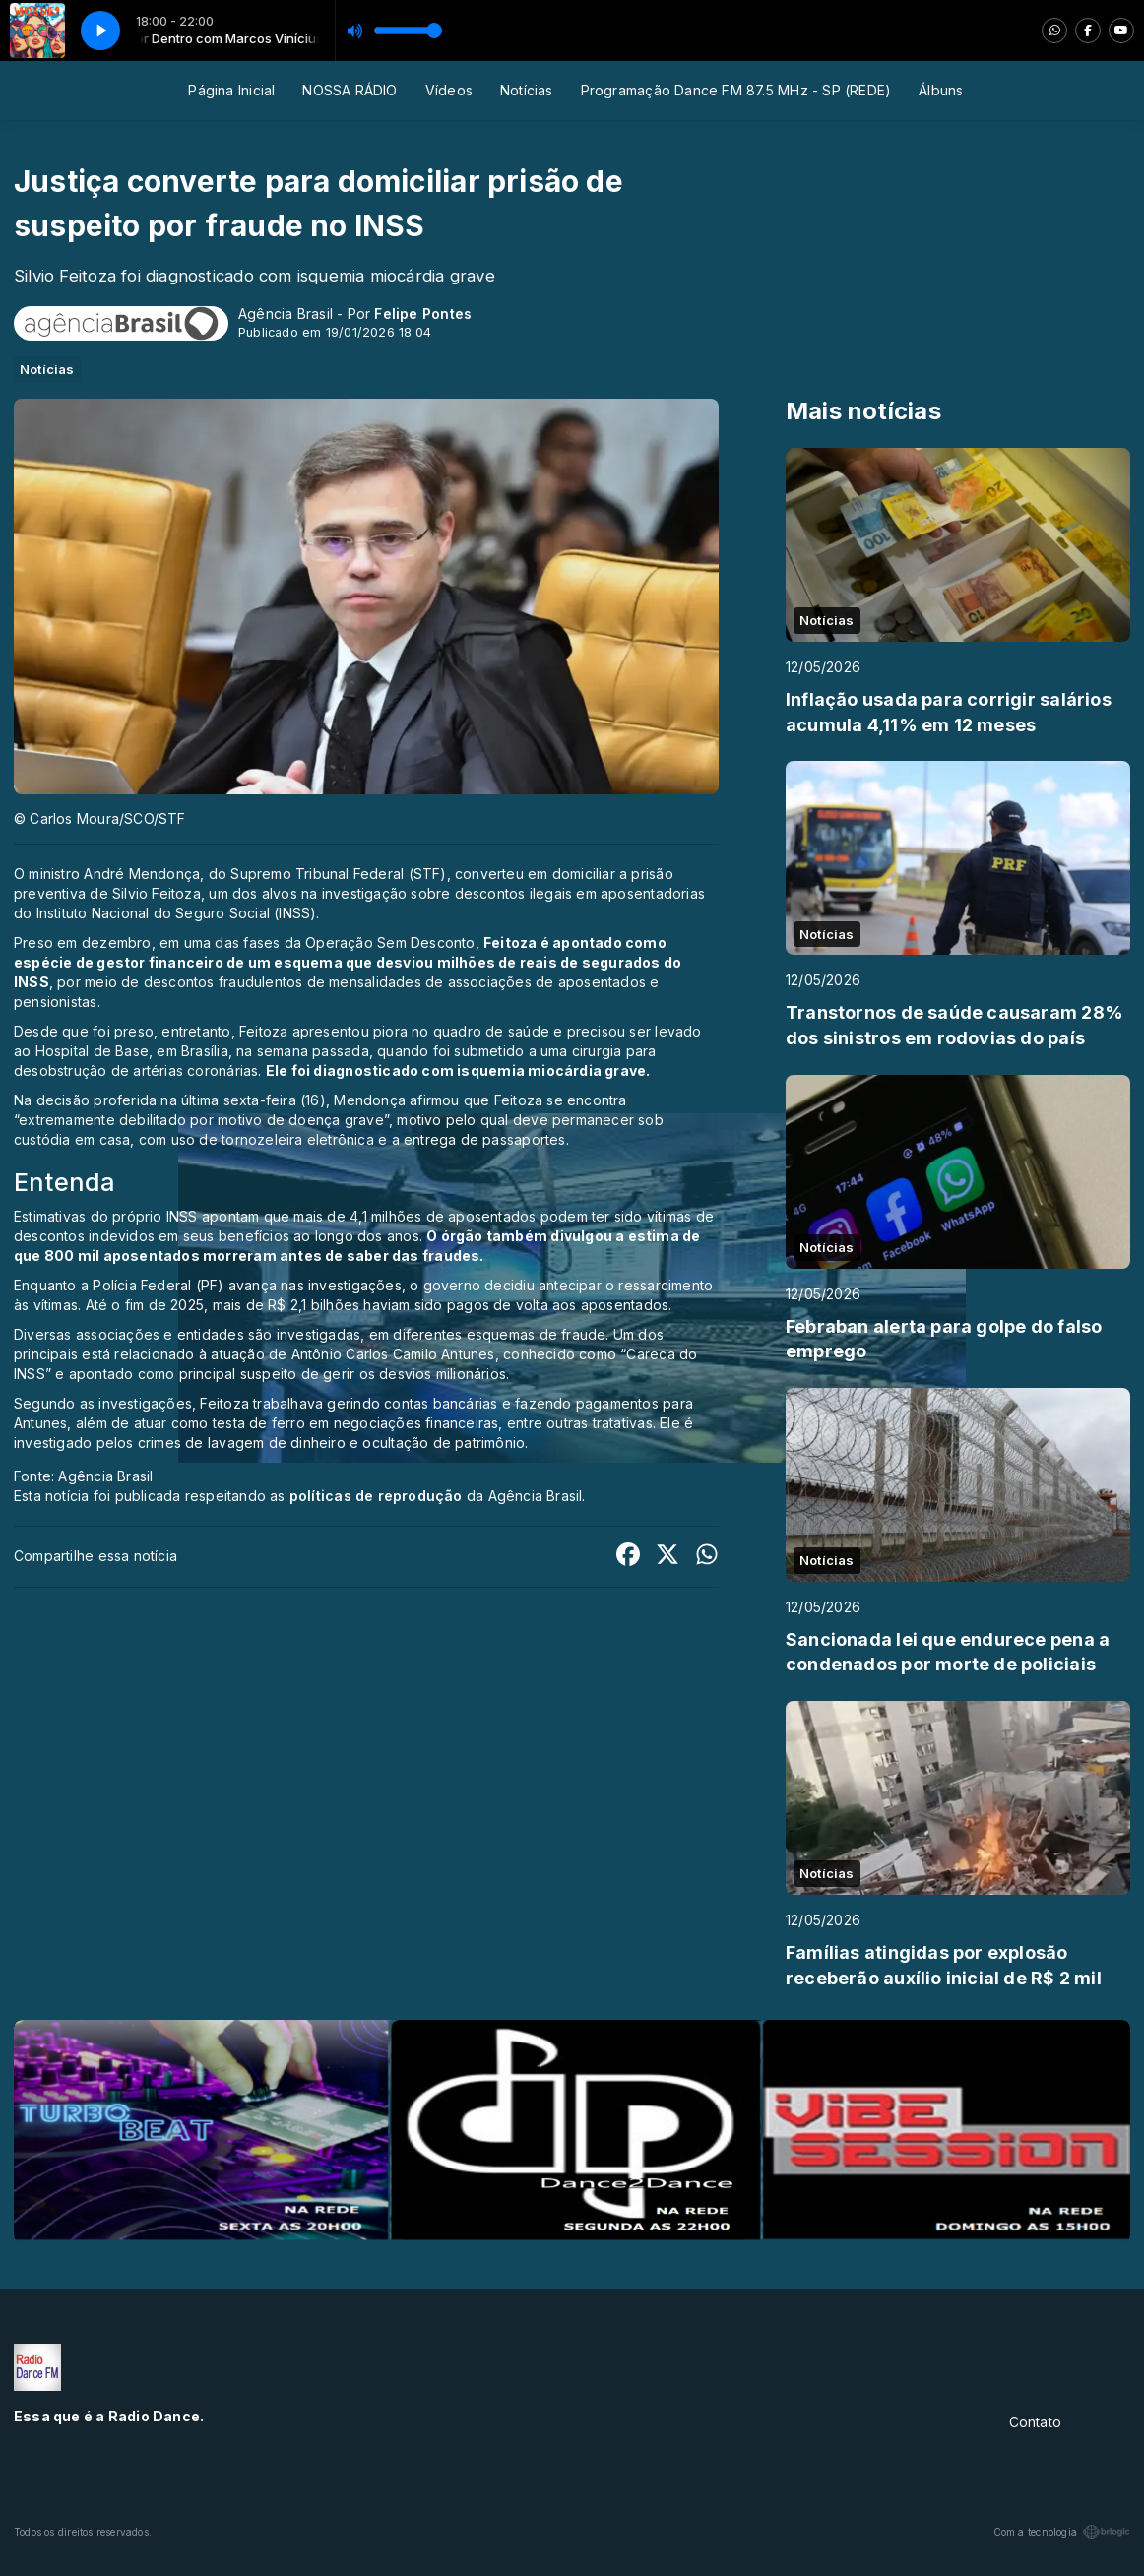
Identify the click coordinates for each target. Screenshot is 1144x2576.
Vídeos (449, 90)
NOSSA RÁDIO (349, 90)
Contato (1035, 2422)
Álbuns (941, 90)
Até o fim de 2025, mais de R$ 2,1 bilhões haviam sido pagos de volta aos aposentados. (379, 1304)
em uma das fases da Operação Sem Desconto (317, 942)
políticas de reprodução (376, 1495)
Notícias (526, 90)
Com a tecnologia (1061, 2532)
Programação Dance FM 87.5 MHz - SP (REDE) (736, 90)
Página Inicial (231, 90)
